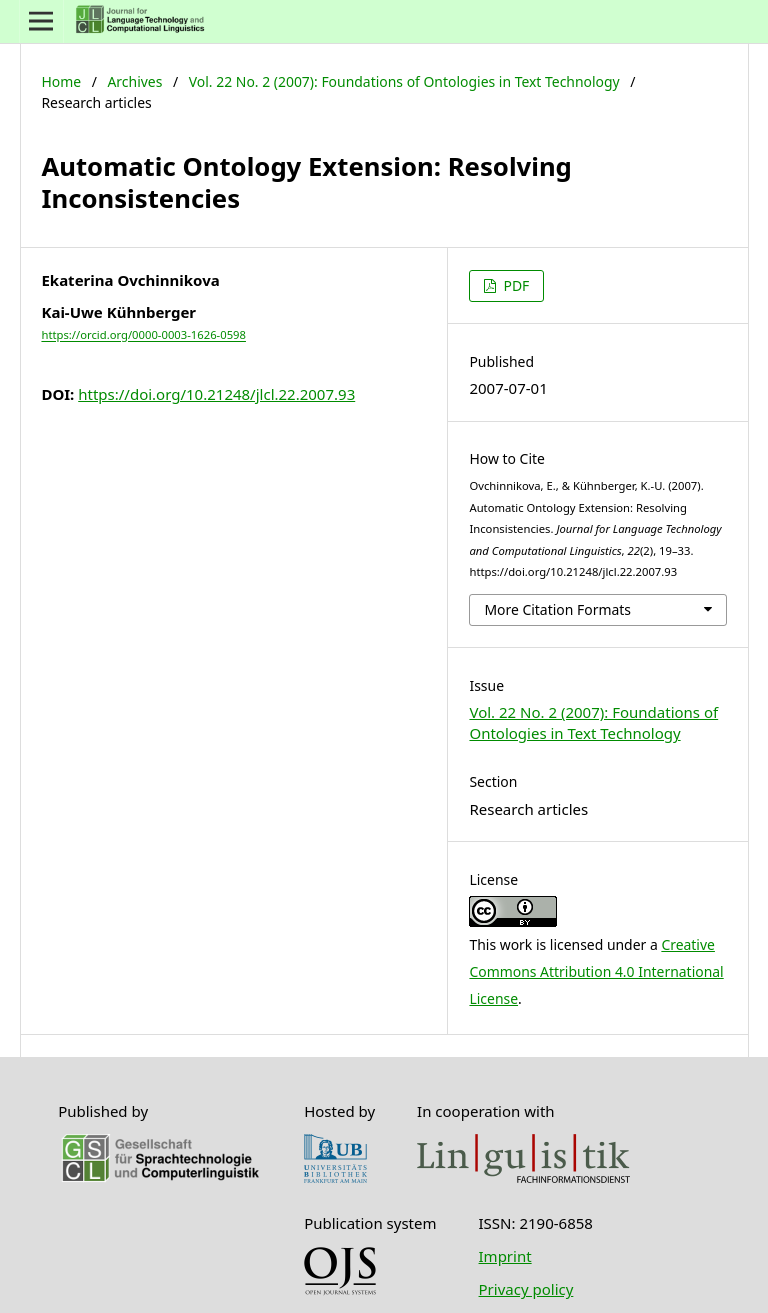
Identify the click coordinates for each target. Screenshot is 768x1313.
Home (61, 81)
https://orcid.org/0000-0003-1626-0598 (143, 335)
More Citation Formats (557, 609)
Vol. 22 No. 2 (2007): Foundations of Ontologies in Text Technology (404, 81)
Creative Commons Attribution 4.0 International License (596, 971)
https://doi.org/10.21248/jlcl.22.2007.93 (216, 394)
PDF (514, 285)
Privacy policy (526, 1289)
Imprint (505, 1256)
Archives (134, 81)
